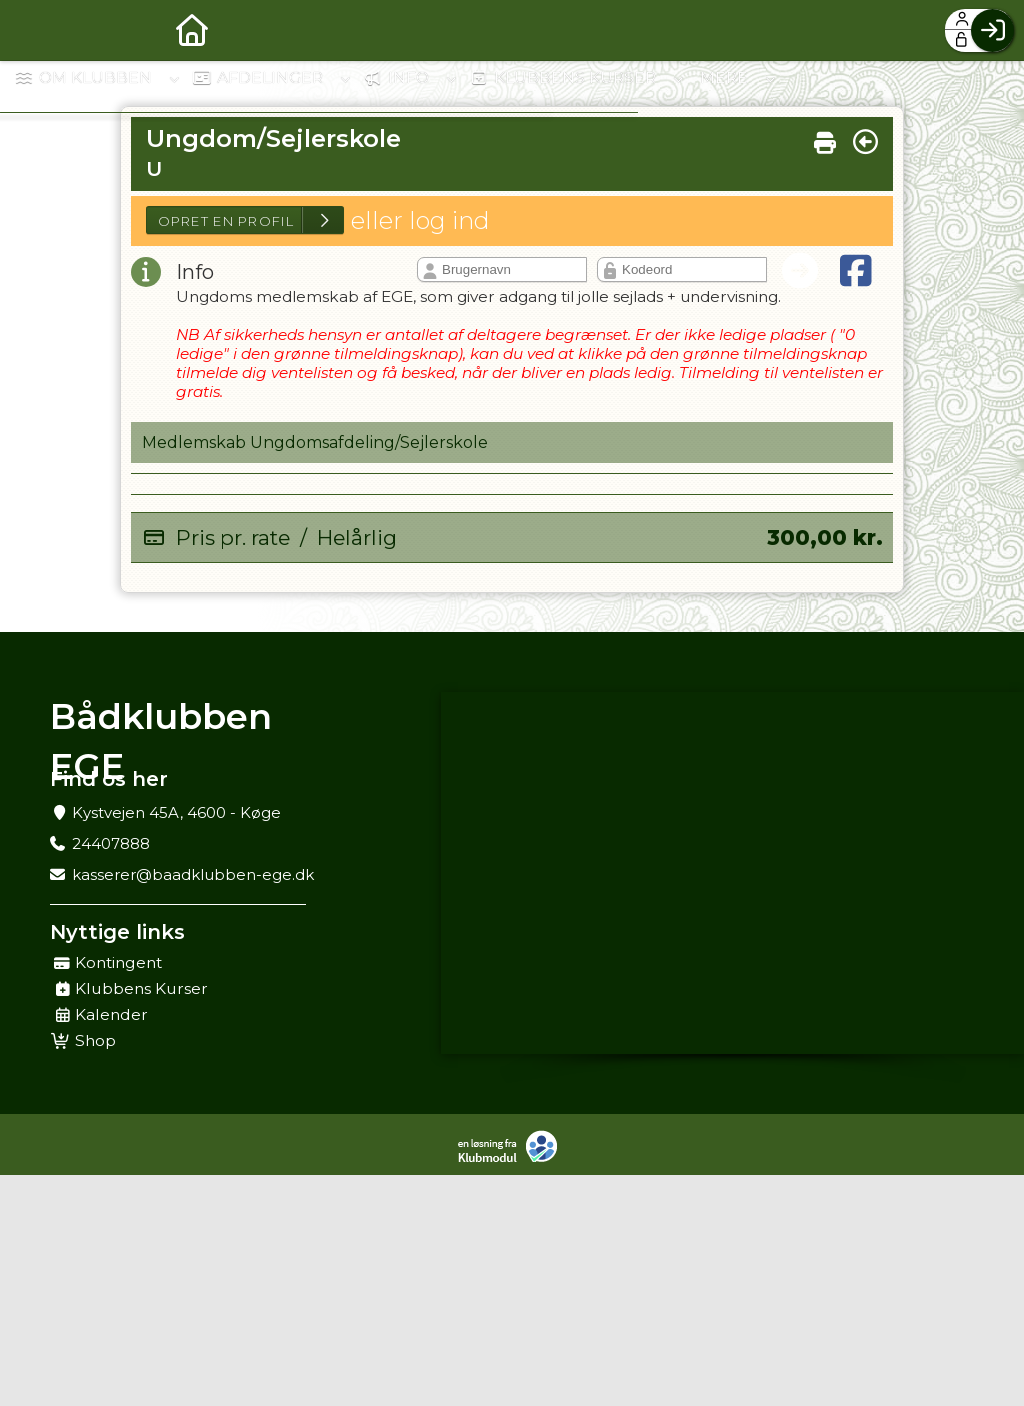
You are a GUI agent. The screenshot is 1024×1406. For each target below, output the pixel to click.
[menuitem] (30, 30)
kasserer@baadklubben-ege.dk (193, 874)
